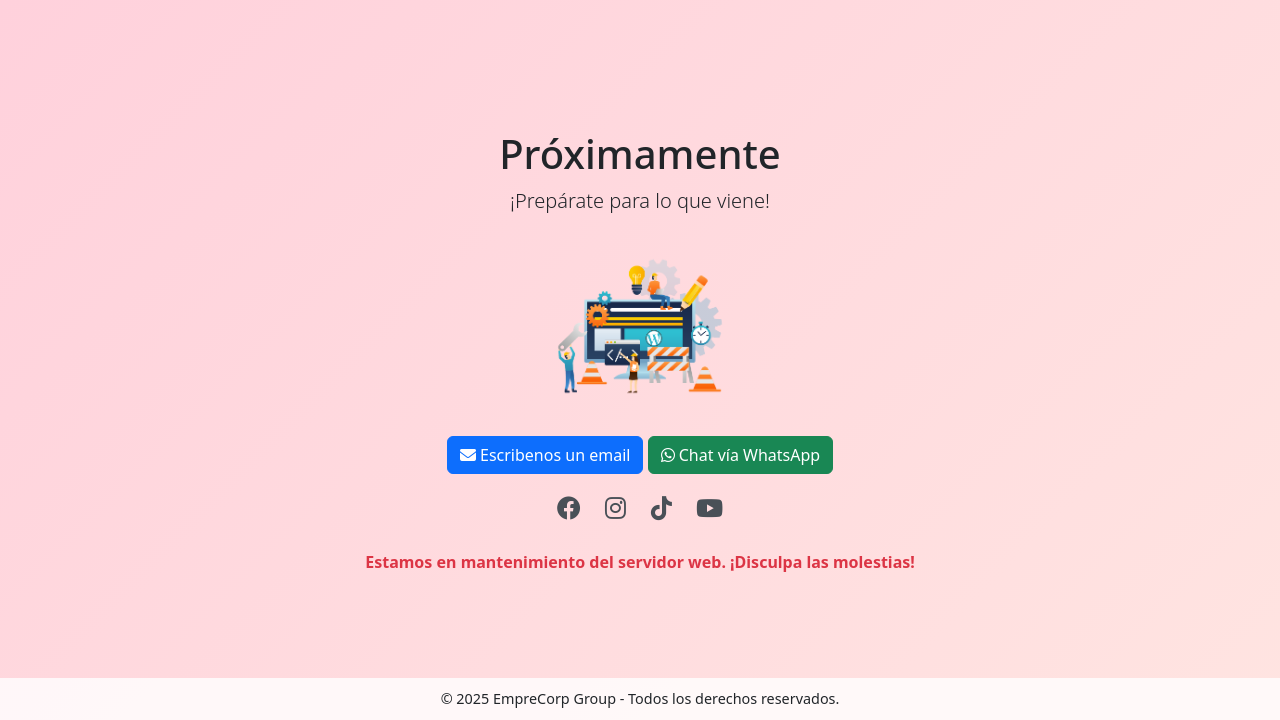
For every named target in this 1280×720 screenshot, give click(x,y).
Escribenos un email (545, 455)
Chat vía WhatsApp (741, 455)
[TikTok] (661, 507)
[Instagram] (615, 507)
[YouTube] (709, 507)
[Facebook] (569, 507)
